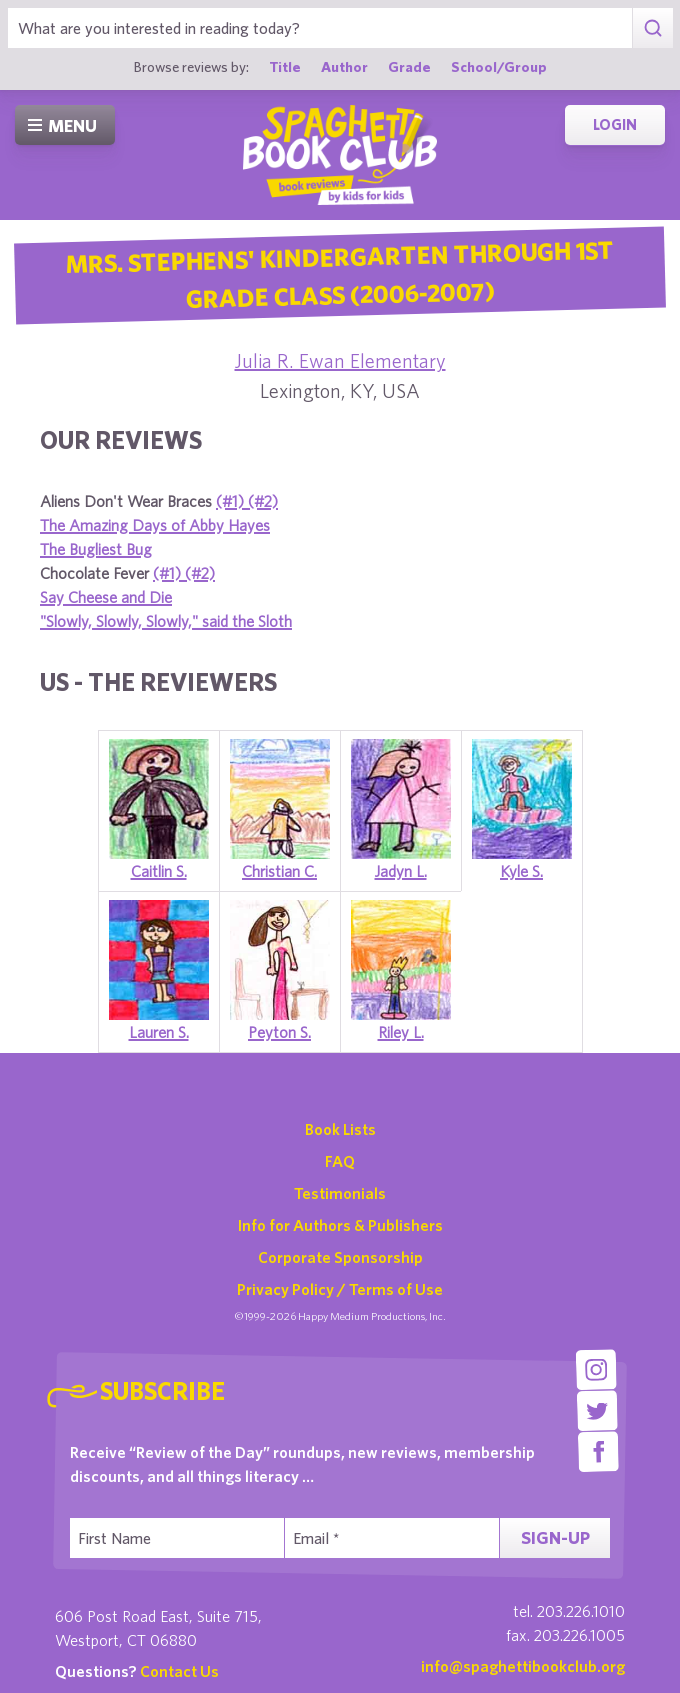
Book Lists (340, 1129)
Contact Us (179, 1671)
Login (615, 124)
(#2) (263, 501)
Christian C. (279, 871)
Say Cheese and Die (106, 597)
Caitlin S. (159, 871)
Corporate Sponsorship (340, 1257)
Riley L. (401, 1032)
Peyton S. (279, 1032)
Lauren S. (159, 1032)
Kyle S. (521, 871)
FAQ (340, 1161)
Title (285, 66)
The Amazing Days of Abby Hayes (155, 525)
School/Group (499, 66)
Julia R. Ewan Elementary (340, 360)
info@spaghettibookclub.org (523, 1666)
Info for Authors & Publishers (340, 1225)
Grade (409, 66)
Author (344, 66)
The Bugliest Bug (96, 549)
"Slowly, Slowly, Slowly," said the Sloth (166, 621)
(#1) (232, 501)
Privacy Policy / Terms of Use (340, 1289)
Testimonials (340, 1193)
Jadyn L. (401, 871)
